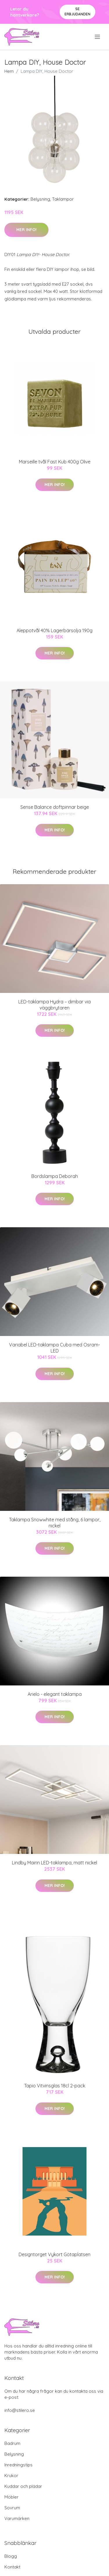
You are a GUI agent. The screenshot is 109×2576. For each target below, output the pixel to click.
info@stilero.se (19, 2410)
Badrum (12, 2443)
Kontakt (12, 2567)
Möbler (11, 2497)
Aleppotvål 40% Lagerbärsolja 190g (54, 630)
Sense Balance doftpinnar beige (54, 807)
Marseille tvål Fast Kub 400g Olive (54, 462)
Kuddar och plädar (23, 2486)
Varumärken (16, 2518)
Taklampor (63, 199)
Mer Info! (26, 229)
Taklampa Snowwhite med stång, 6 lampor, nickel (54, 1523)
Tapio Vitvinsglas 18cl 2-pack (54, 2086)
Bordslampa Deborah (54, 1176)
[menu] (98, 36)
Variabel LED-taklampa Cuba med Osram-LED (54, 1348)
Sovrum (12, 2507)
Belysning (40, 199)
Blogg (10, 2556)
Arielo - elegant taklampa (55, 1694)
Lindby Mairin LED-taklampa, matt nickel (54, 1863)
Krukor (11, 2475)
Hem (9, 71)
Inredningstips (18, 2465)
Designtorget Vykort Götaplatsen (54, 2254)
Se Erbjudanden (77, 11)
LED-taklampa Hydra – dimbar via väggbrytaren (54, 1005)
